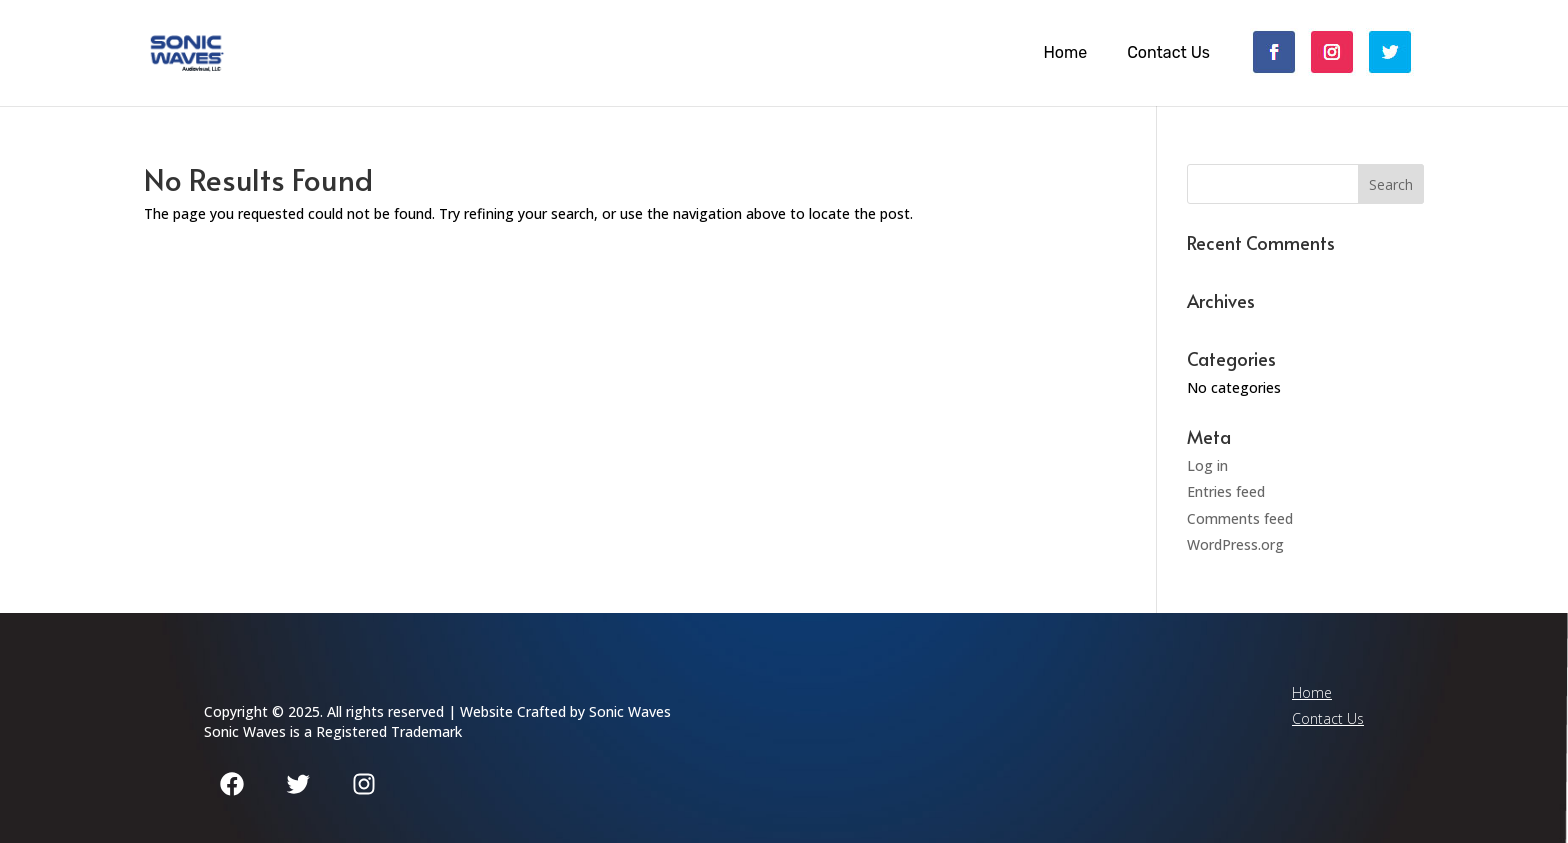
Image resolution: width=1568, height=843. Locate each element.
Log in (1207, 465)
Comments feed (1240, 518)
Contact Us (1168, 53)
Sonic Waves (630, 711)
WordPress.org (1235, 544)
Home (1065, 53)
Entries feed (1226, 491)
